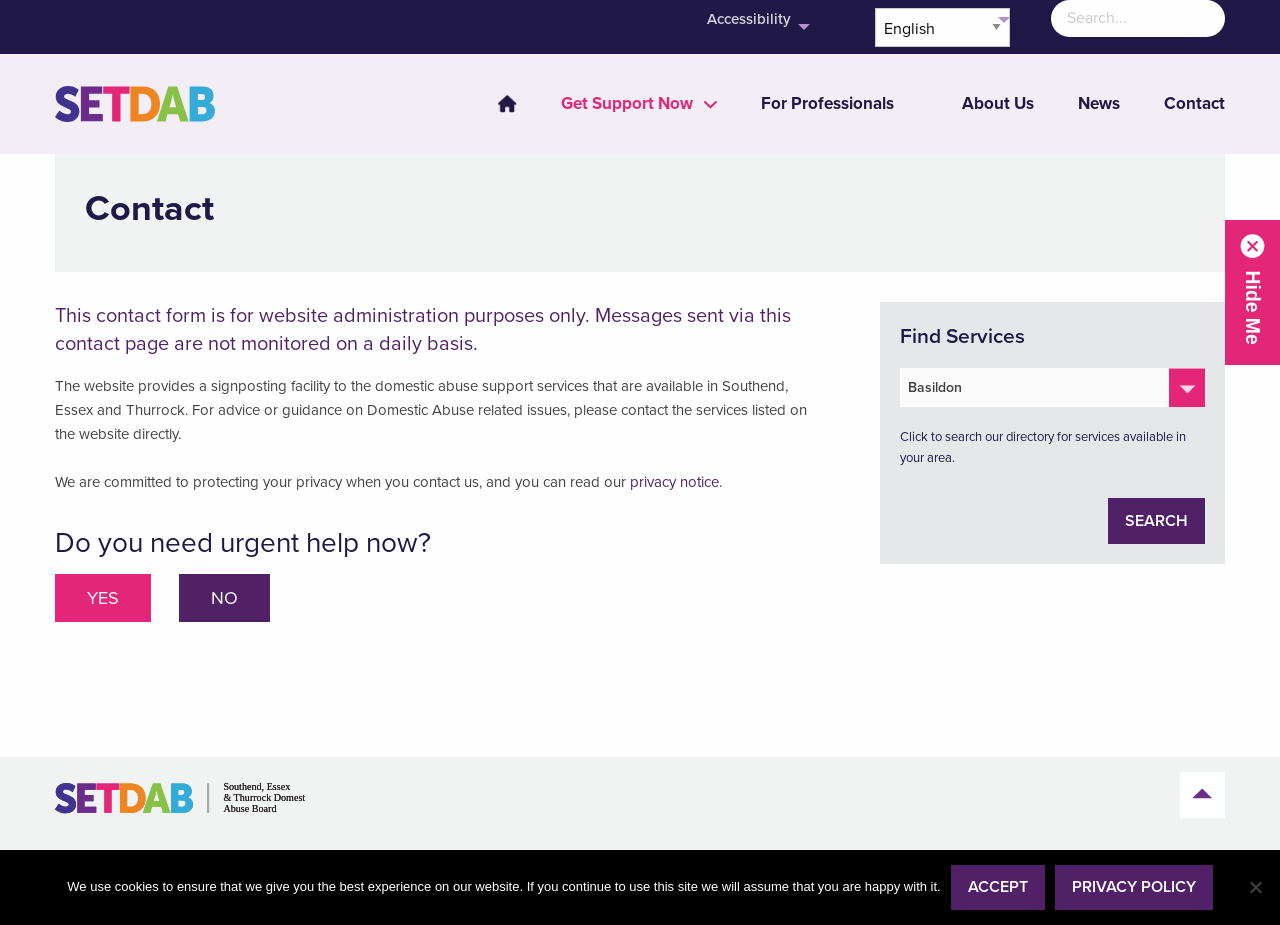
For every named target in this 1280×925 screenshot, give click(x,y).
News (1099, 103)
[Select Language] (942, 27)
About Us (998, 103)
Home (507, 104)
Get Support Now (627, 103)
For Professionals (827, 103)
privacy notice (674, 482)
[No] (1255, 887)
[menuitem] (495, 104)
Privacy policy (1134, 887)
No (224, 598)
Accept (998, 887)
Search (1156, 521)
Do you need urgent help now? (243, 543)
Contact (1194, 103)
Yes (103, 598)
